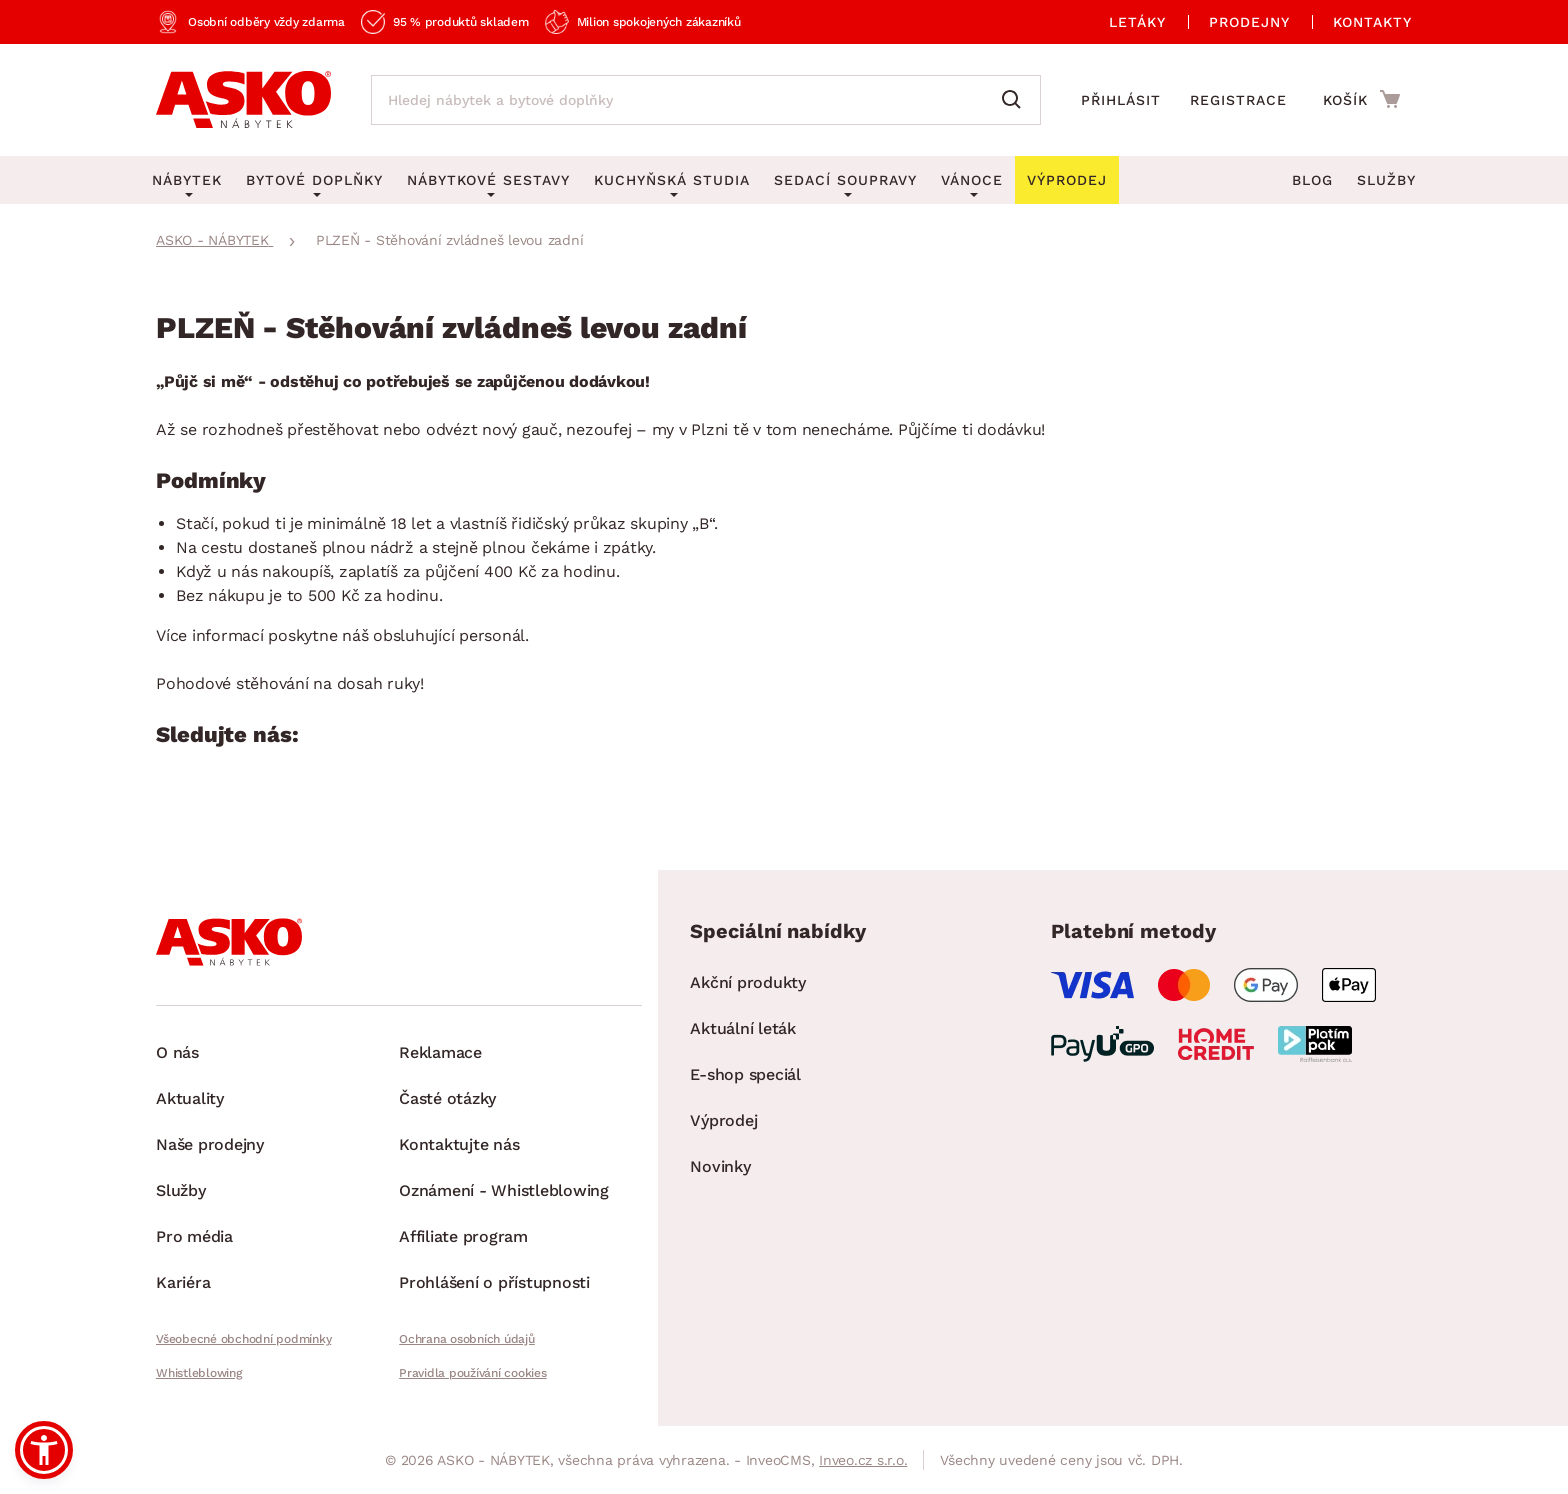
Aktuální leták (743, 1028)
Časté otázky (447, 1098)
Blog (1312, 180)
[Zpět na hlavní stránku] (243, 100)
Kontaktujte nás (459, 1144)
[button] (44, 1450)
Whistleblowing (199, 1373)
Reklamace (440, 1052)
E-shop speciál (745, 1074)
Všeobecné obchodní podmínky (243, 1339)
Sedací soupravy (845, 180)
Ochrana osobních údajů (467, 1339)
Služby (1386, 180)
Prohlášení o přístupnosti (494, 1282)
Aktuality (190, 1098)
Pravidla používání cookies (473, 1373)
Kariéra (183, 1282)
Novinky (720, 1166)
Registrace (1238, 100)
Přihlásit (1121, 100)
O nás (177, 1052)
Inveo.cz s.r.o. (863, 1460)
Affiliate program (463, 1236)
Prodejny (1249, 22)
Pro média (194, 1236)
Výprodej (723, 1120)
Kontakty (1372, 22)
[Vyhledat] (1016, 100)
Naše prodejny (210, 1144)
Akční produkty (748, 982)
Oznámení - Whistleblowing (504, 1190)
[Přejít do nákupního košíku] (1361, 99)
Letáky (1137, 22)
